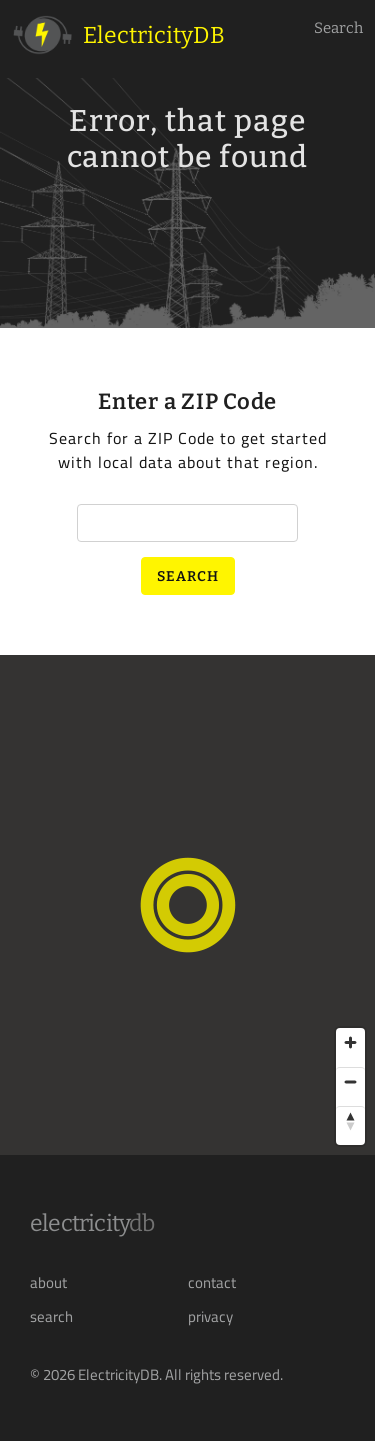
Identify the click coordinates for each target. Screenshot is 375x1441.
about (48, 1283)
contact (212, 1283)
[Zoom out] (350, 1081)
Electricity (92, 1223)
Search (338, 28)
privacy (210, 1317)
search (51, 1317)
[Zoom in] (350, 1042)
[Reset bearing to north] (350, 1120)
